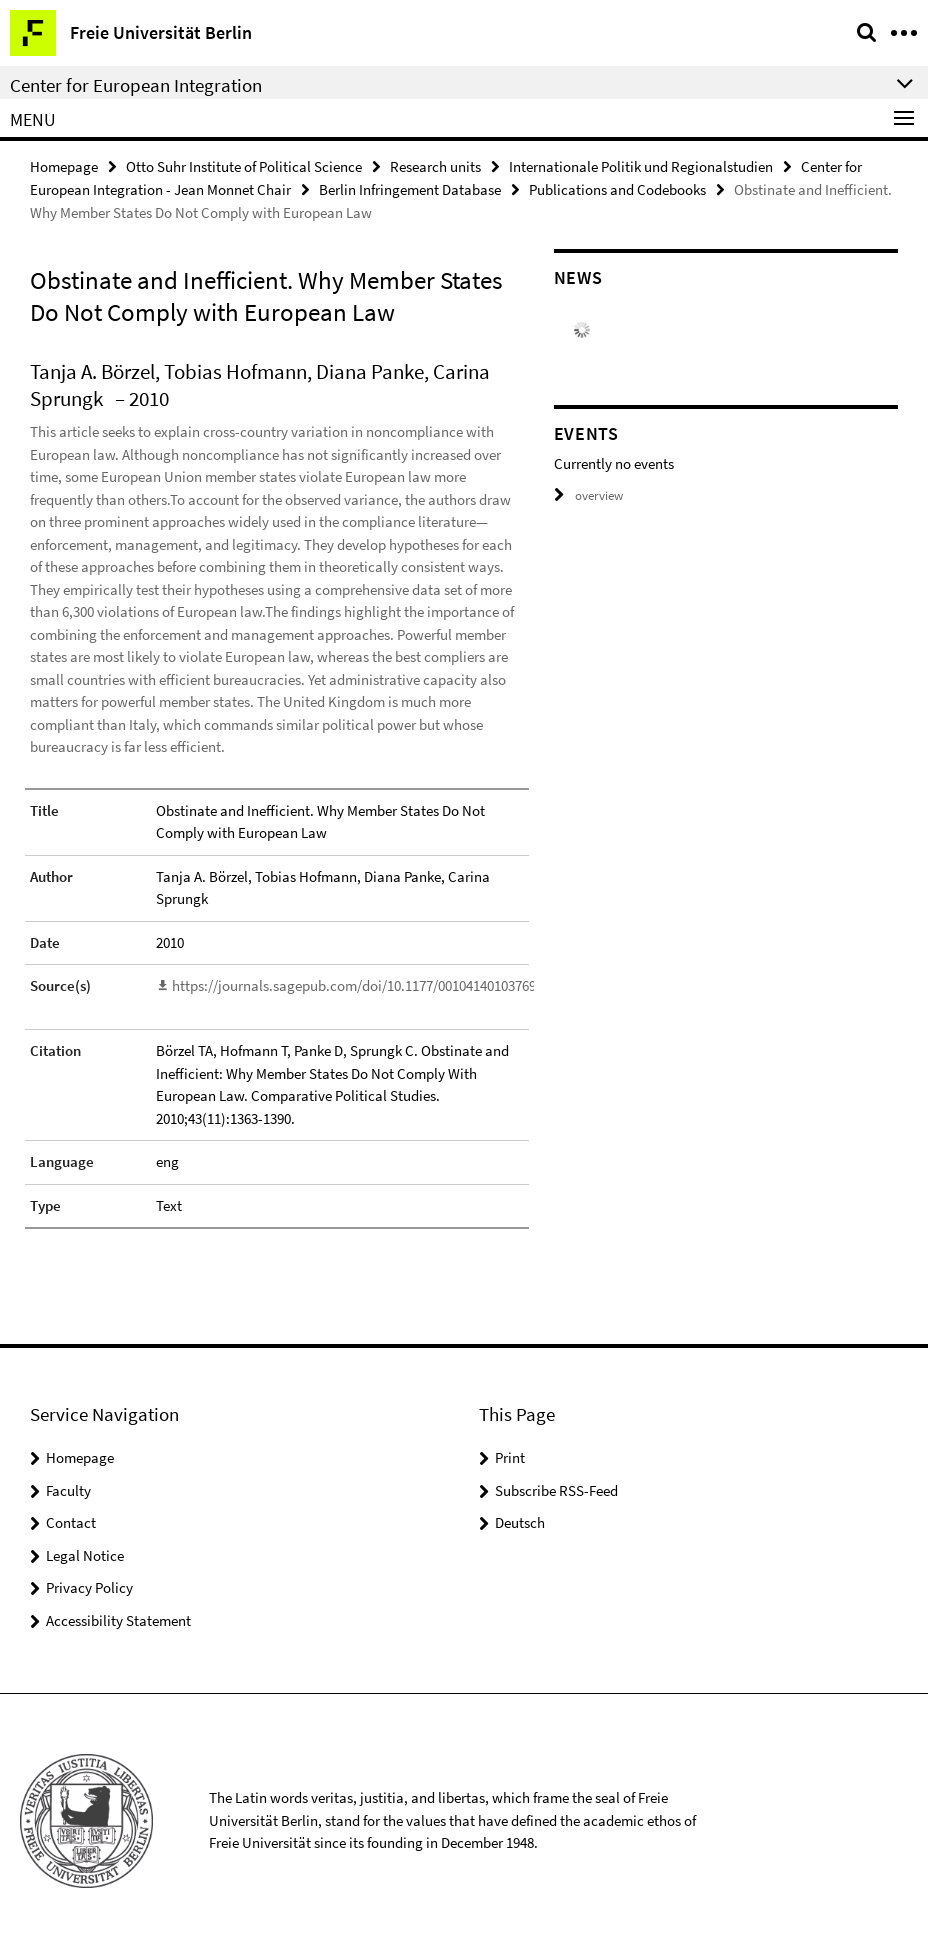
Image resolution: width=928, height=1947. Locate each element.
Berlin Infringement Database (410, 189)
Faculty (68, 1489)
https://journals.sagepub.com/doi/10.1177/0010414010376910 (361, 985)
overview (588, 495)
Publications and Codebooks (617, 189)
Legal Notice (85, 1554)
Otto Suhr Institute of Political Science (244, 166)
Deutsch (520, 1521)
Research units (435, 166)
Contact (71, 1521)
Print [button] (510, 1456)
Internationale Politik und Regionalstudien (641, 166)
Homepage (64, 166)
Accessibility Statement (118, 1619)
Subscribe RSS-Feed (556, 1489)
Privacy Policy (89, 1586)
